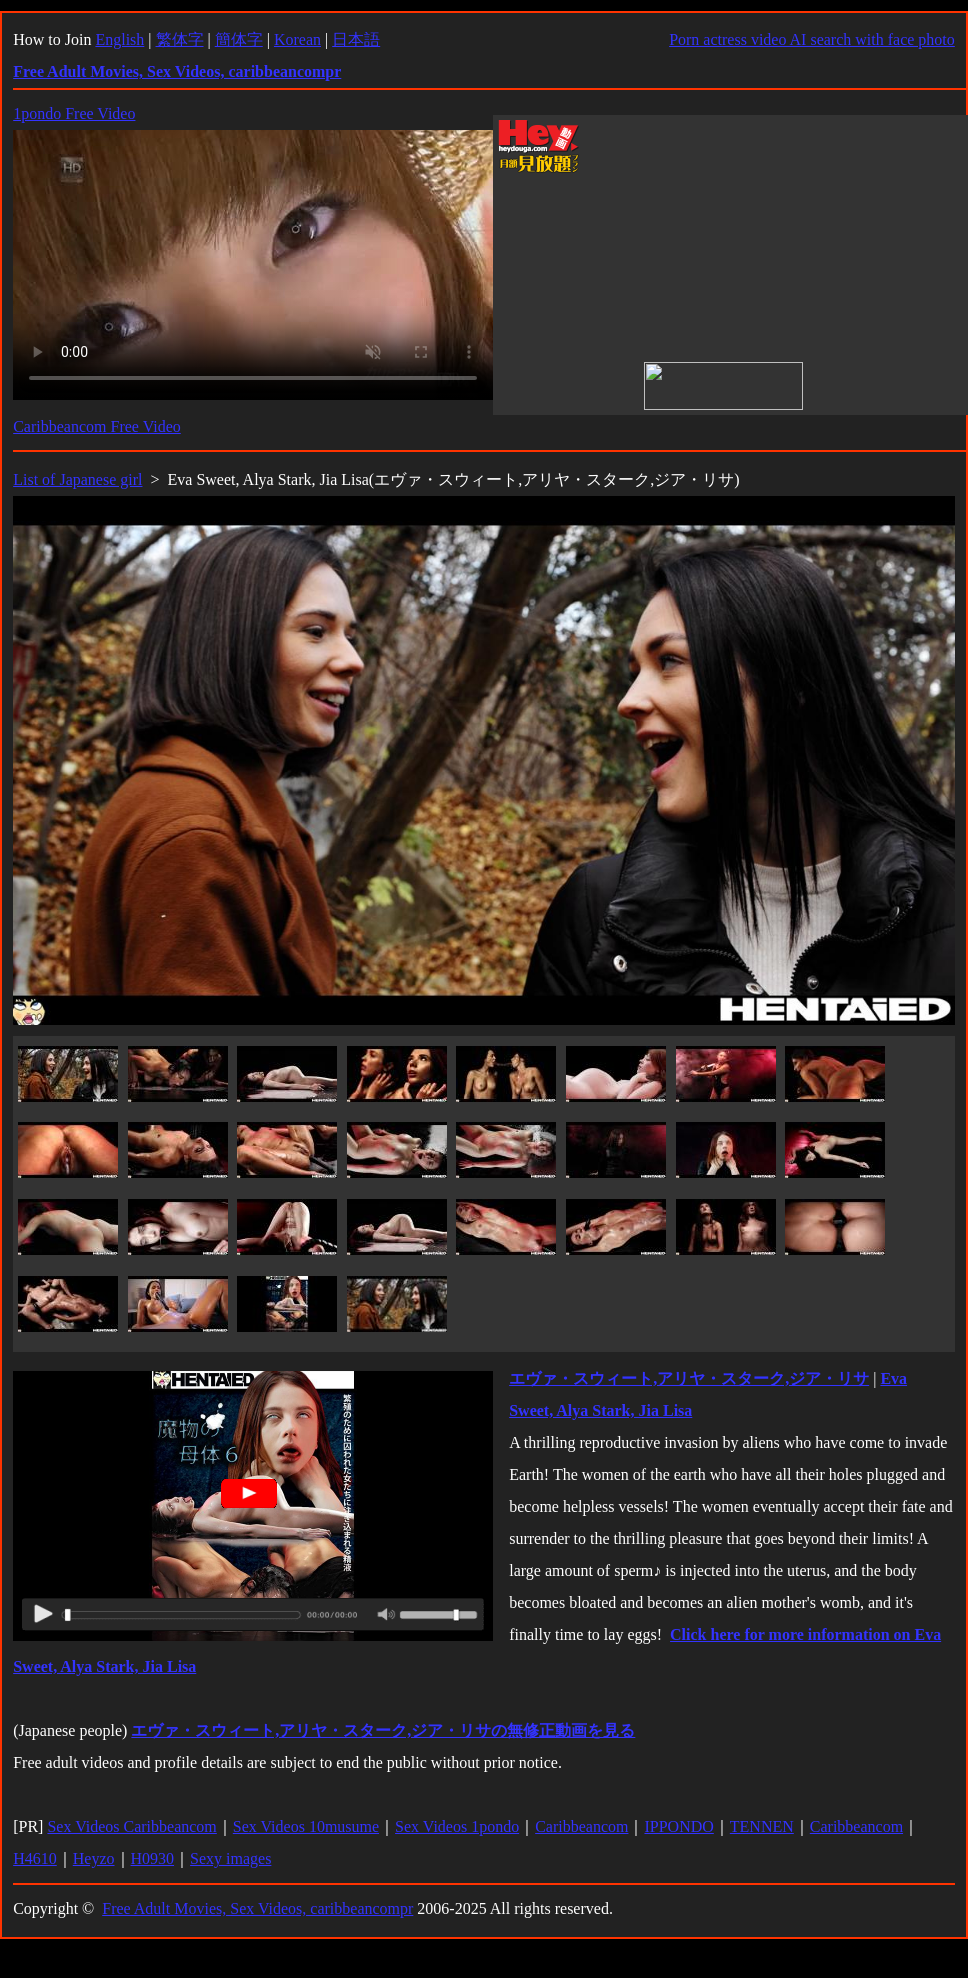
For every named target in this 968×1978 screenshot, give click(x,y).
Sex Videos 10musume (306, 1826)
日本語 (356, 39)
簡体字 (239, 39)
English (119, 39)
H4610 (35, 1858)
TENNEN (762, 1826)
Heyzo (94, 1858)
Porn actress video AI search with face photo (812, 39)
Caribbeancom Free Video (97, 426)
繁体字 (180, 39)
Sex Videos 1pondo (457, 1826)
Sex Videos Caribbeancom (131, 1826)
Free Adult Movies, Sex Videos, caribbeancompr (257, 1908)
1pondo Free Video (74, 113)
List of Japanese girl (77, 479)
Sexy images (230, 1858)
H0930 (153, 1858)
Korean (297, 39)
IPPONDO (678, 1826)
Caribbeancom (581, 1826)
